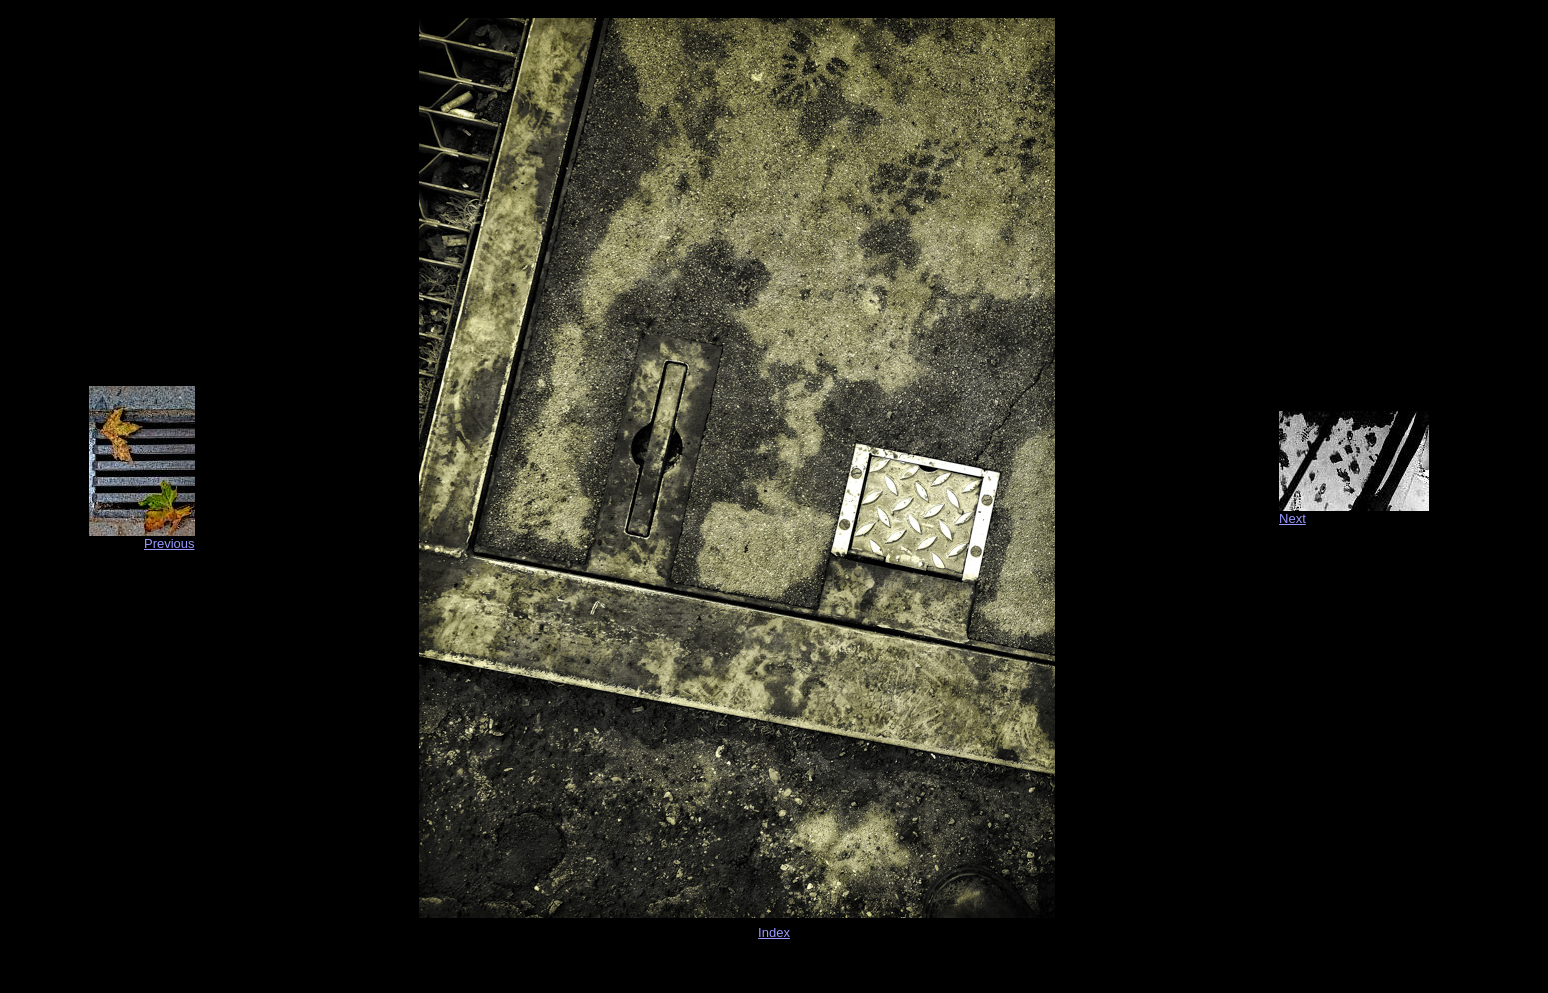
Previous (169, 543)
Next (1292, 518)
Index (774, 932)
